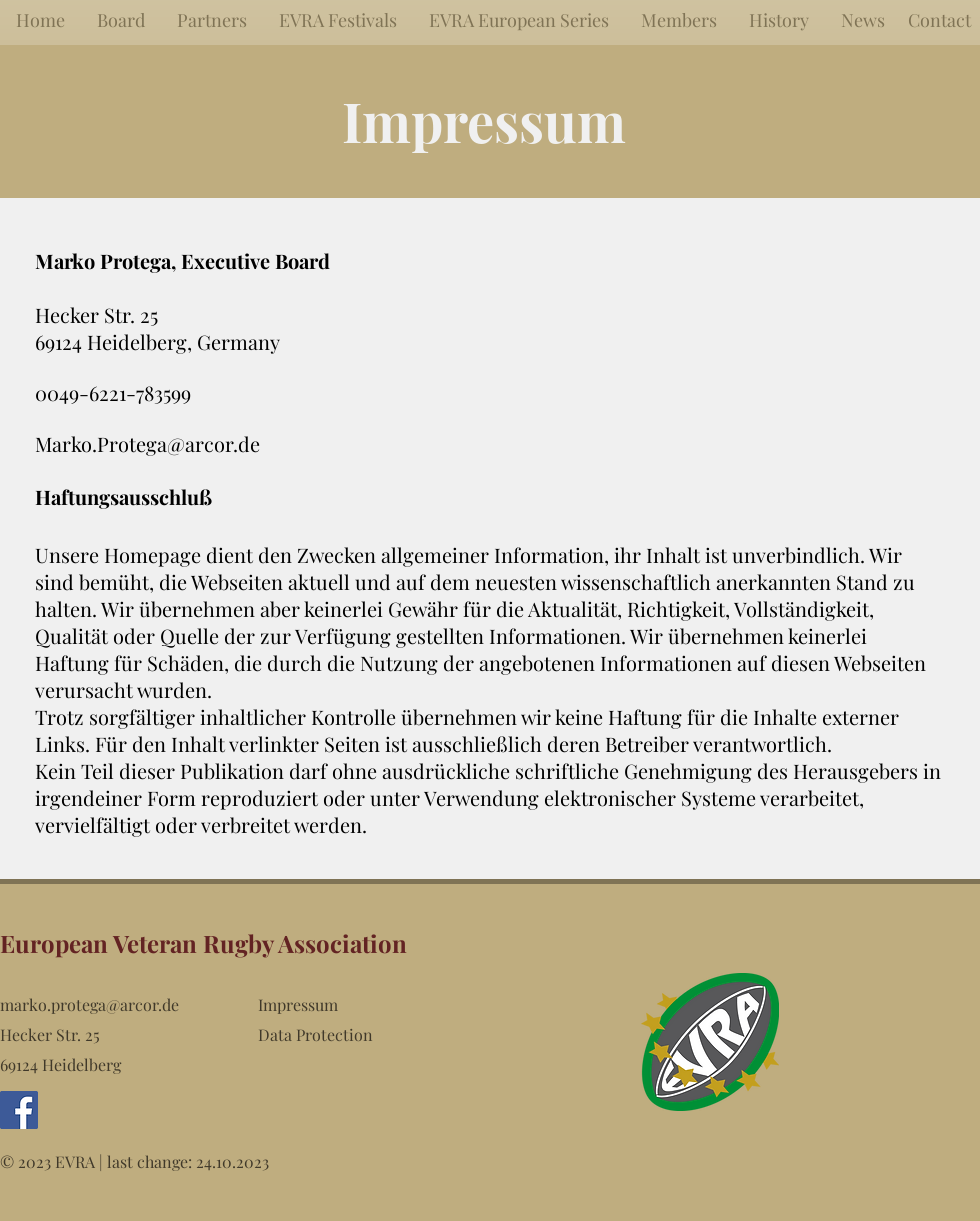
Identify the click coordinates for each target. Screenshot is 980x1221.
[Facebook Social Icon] (19, 1110)
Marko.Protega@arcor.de (147, 443)
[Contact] (939, 20)
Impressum (298, 1004)
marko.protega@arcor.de (89, 1004)
